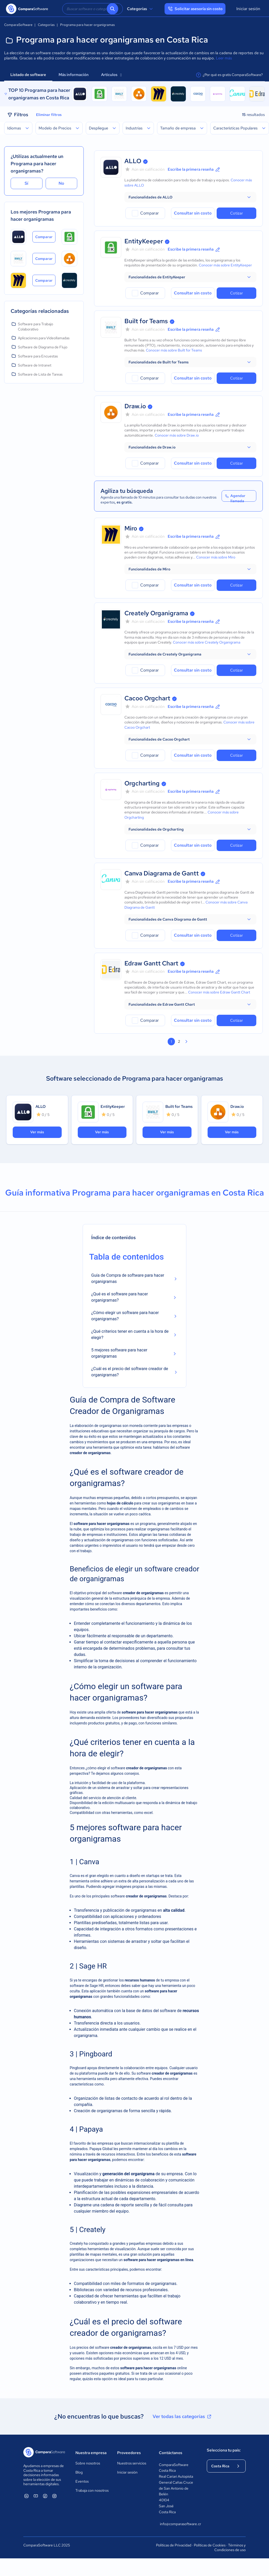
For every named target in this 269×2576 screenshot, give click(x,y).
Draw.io (135, 406)
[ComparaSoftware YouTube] (36, 2496)
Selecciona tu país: (224, 2450)
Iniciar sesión (248, 8)
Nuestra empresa (91, 2452)
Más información (74, 74)
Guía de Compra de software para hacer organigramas (127, 1278)
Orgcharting (142, 783)
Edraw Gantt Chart (151, 963)
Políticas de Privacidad (173, 2545)
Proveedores (129, 2452)
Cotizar (236, 213)
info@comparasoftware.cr (178, 2524)
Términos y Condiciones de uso (230, 2547)
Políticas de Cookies (209, 2545)
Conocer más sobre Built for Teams (174, 350)
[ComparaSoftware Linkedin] (26, 2496)
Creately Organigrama (156, 613)
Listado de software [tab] (28, 74)
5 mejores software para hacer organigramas (119, 1353)
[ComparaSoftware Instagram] (54, 2496)
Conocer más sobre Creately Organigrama (206, 642)
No (61, 183)
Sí (26, 183)
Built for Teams (146, 321)
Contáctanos (170, 2452)
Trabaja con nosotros (92, 2490)
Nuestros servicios (131, 2463)
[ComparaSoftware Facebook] (45, 2496)
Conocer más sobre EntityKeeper (225, 265)
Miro (130, 528)
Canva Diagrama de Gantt (161, 873)
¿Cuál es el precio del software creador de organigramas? (129, 1371)
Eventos (82, 2481)
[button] (190, 197)
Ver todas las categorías (182, 2416)
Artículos (111, 74)
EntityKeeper (143, 241)
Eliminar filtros (49, 114)
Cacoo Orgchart (147, 698)
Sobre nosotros (87, 2463)
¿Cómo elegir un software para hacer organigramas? (125, 1315)
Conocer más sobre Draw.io (177, 435)
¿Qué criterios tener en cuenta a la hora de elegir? (130, 1334)
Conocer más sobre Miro (215, 557)
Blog (79, 2472)
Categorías (140, 9)
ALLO (132, 161)
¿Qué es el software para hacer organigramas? (119, 1297)
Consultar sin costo (193, 213)
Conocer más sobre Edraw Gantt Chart (219, 992)
